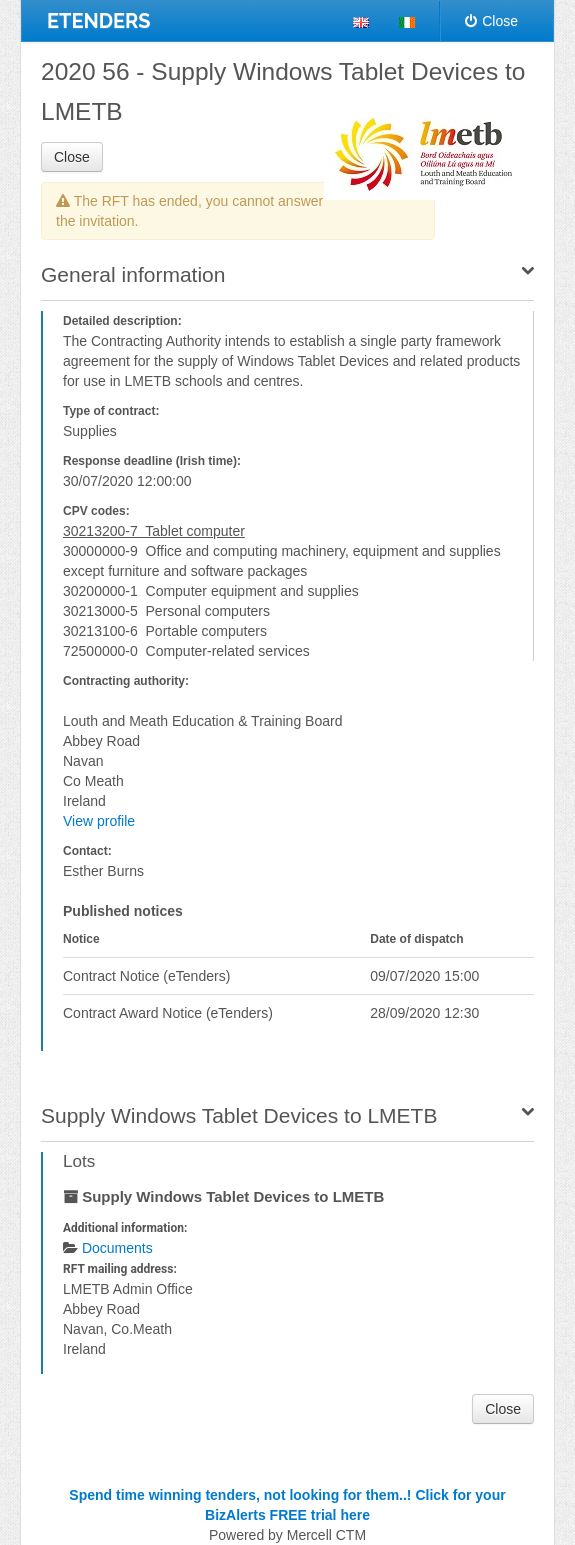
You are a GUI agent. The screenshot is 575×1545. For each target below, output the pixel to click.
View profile (99, 821)
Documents (117, 1248)
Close (491, 21)
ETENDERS (99, 21)
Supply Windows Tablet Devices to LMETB (239, 1115)
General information (133, 274)
